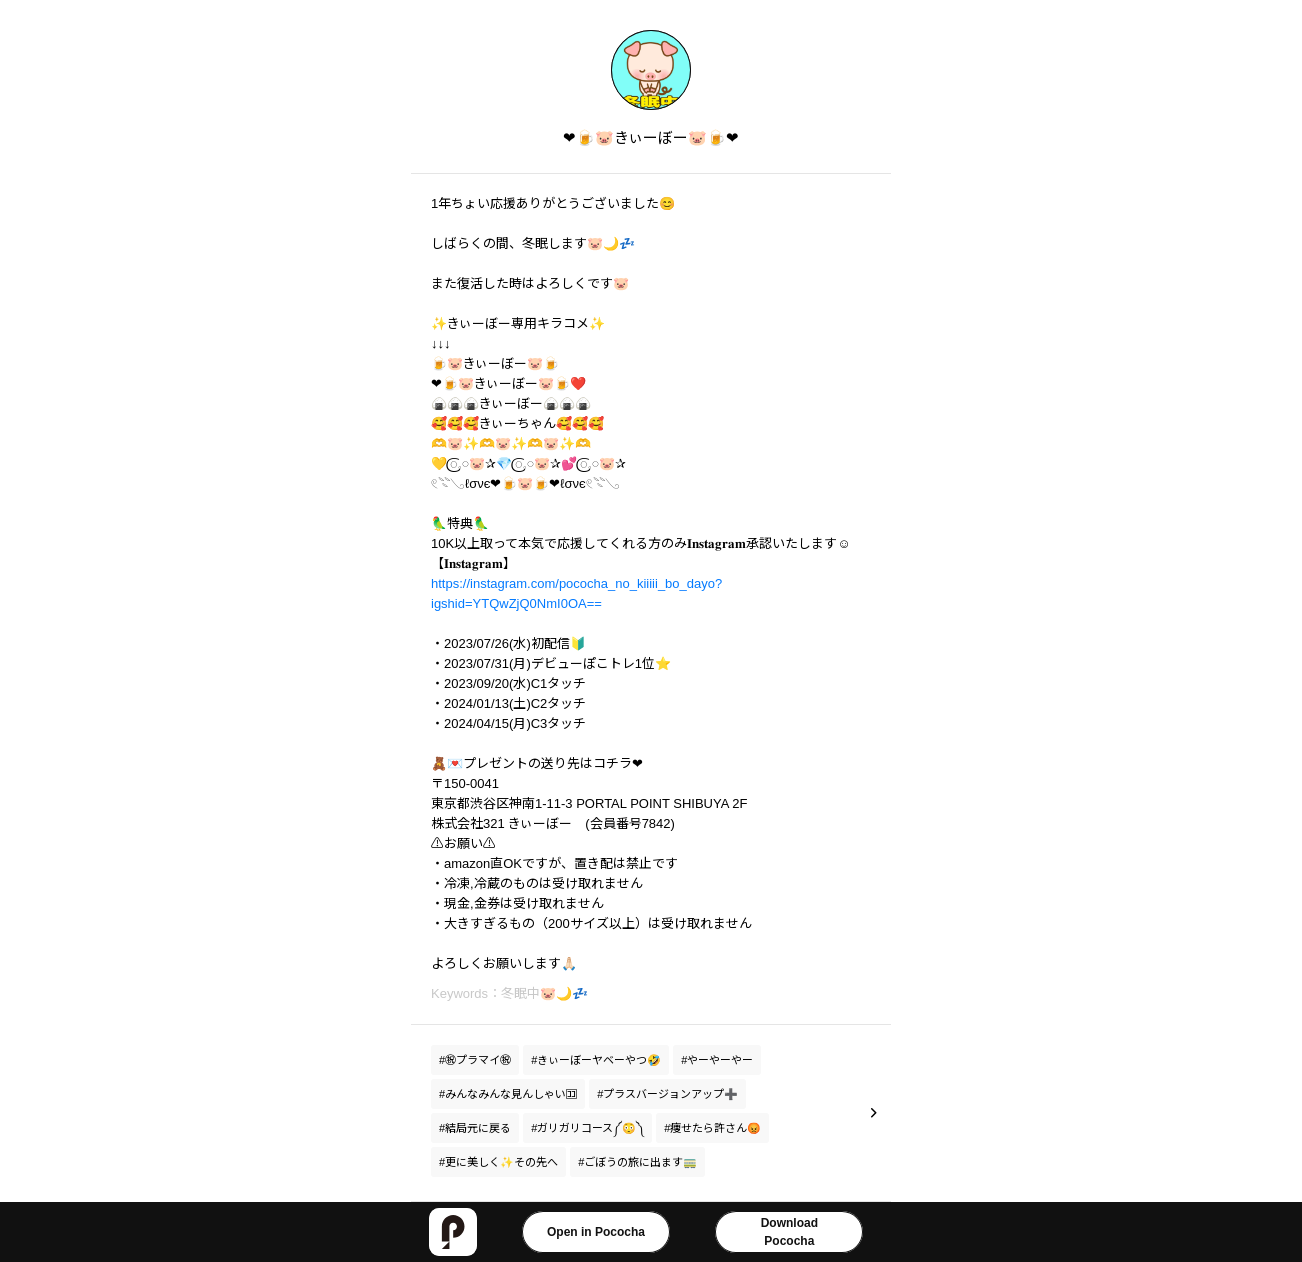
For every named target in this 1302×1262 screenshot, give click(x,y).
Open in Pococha (596, 1232)
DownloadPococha (789, 1232)
